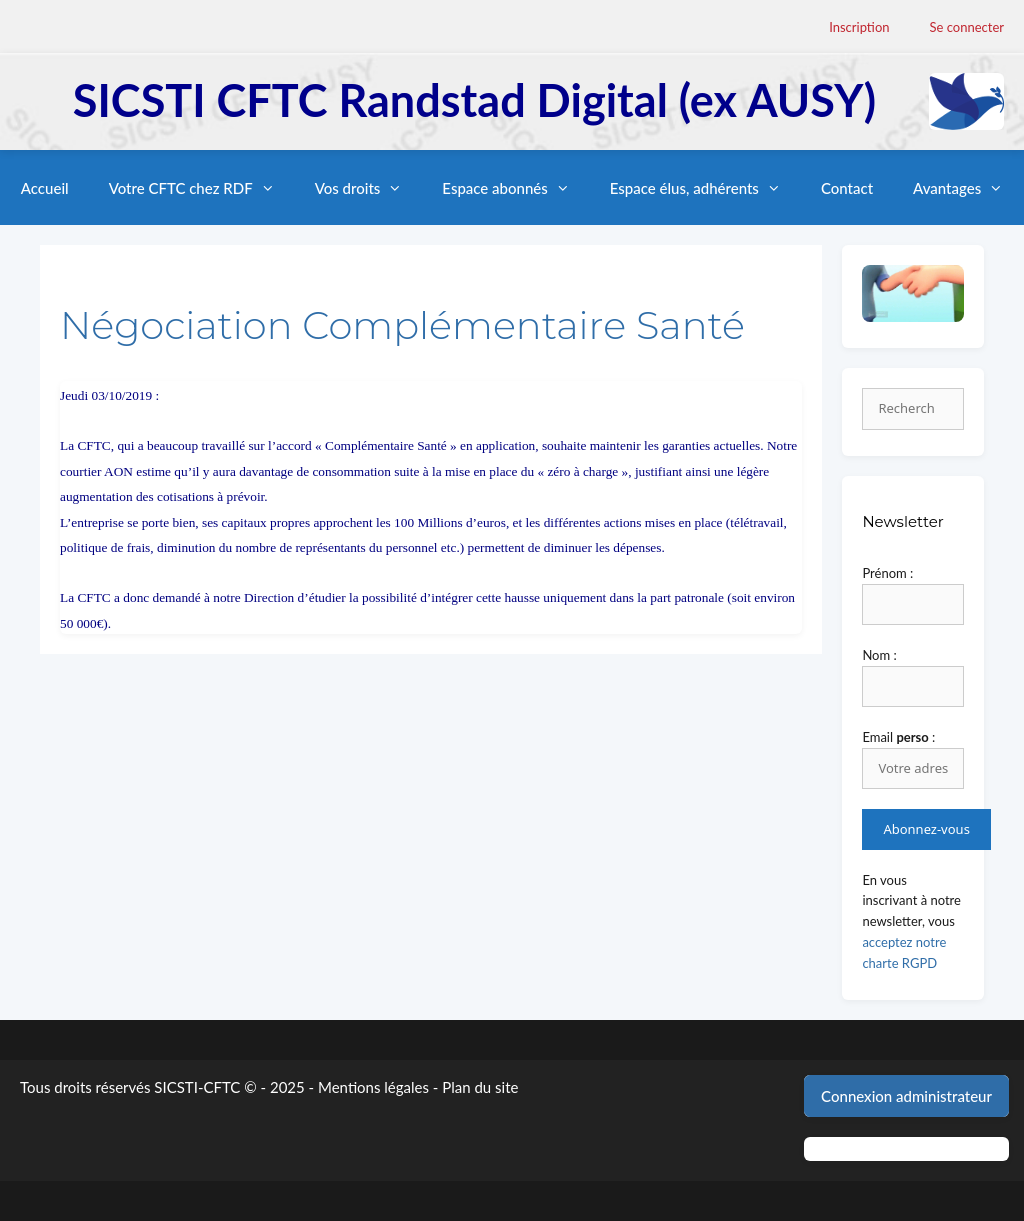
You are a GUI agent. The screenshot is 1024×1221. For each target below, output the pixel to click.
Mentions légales (373, 1087)
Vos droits (369, 188)
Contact (847, 188)
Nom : (879, 655)
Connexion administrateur (906, 1096)
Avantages (968, 188)
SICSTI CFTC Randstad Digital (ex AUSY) (474, 100)
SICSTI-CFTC (197, 1087)
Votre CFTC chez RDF (202, 188)
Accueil (45, 188)
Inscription (859, 27)
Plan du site (480, 1087)
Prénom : (887, 573)
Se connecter (967, 27)
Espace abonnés (515, 188)
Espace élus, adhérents (705, 188)
